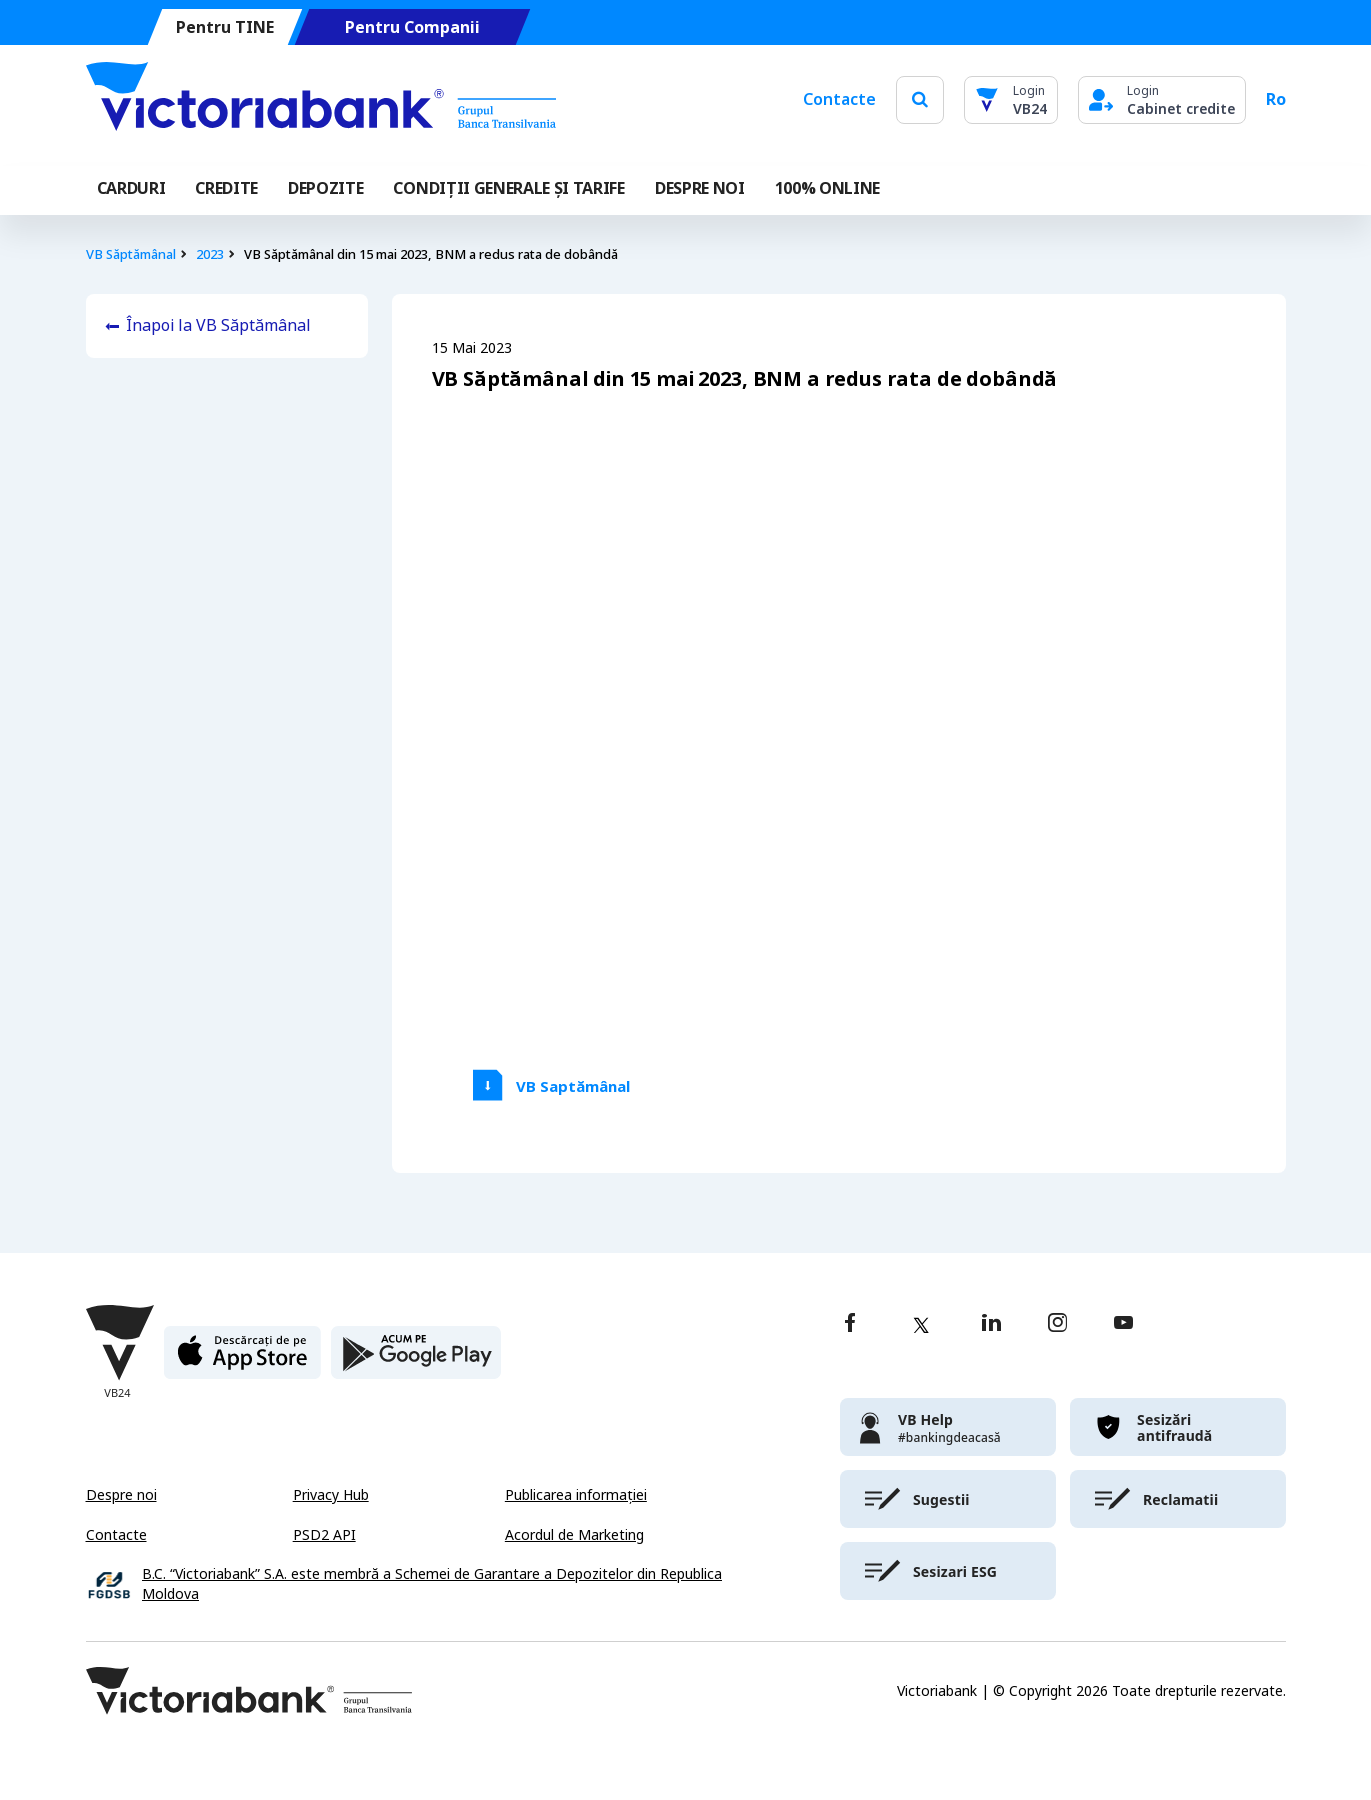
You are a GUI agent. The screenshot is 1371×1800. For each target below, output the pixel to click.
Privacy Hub (331, 1495)
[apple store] (242, 1360)
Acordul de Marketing (574, 1535)
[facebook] (850, 1324)
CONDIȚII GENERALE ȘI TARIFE (508, 188)
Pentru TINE (224, 27)
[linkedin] (991, 1324)
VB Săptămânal (131, 254)
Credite (226, 188)
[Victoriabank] (321, 100)
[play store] (416, 1360)
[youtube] (1123, 1324)
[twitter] (921, 1325)
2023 (210, 254)
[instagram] (1057, 1324)
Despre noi (121, 1495)
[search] (920, 99)
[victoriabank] (948, 1427)
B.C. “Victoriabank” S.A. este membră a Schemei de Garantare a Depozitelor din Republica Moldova (432, 1584)
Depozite (325, 188)
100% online (827, 188)
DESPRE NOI (700, 188)
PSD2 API (324, 1535)
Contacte (839, 99)
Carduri (131, 188)
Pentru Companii (411, 27)
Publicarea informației (576, 1495)
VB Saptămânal (573, 1087)
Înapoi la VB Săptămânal (218, 325)
